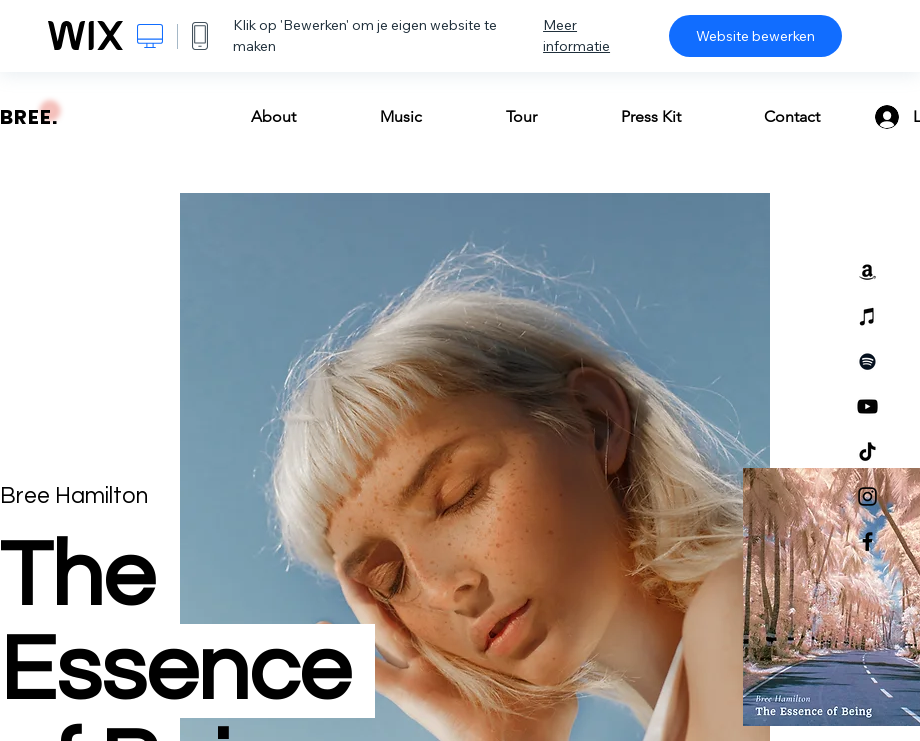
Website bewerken (755, 36)
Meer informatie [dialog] (576, 35)
